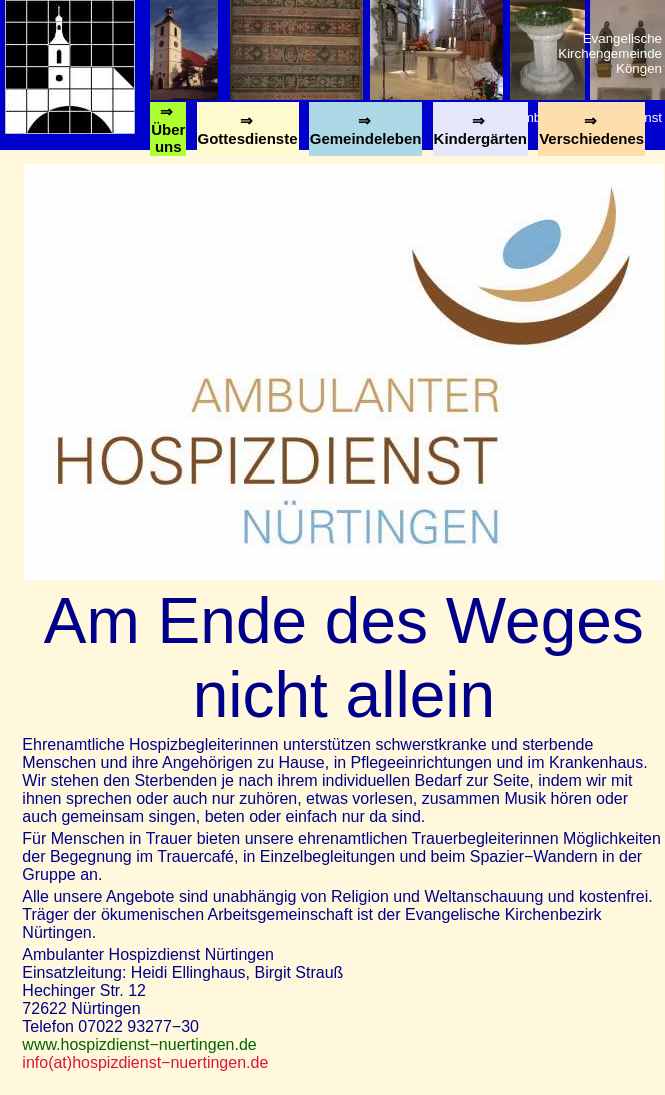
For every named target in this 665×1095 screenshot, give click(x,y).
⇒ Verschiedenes (591, 134)
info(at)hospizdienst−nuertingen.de (145, 1062)
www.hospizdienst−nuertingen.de (139, 1044)
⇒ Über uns (168, 129)
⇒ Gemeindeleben (366, 134)
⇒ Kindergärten (480, 134)
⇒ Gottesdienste (248, 134)
